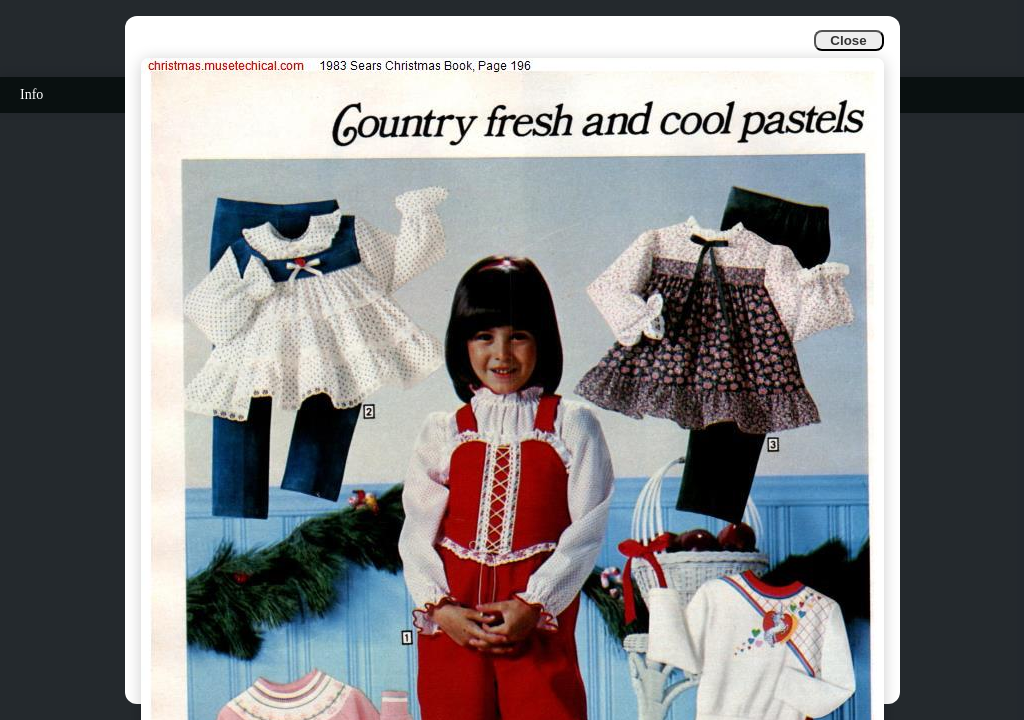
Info (31, 94)
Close (848, 40)
